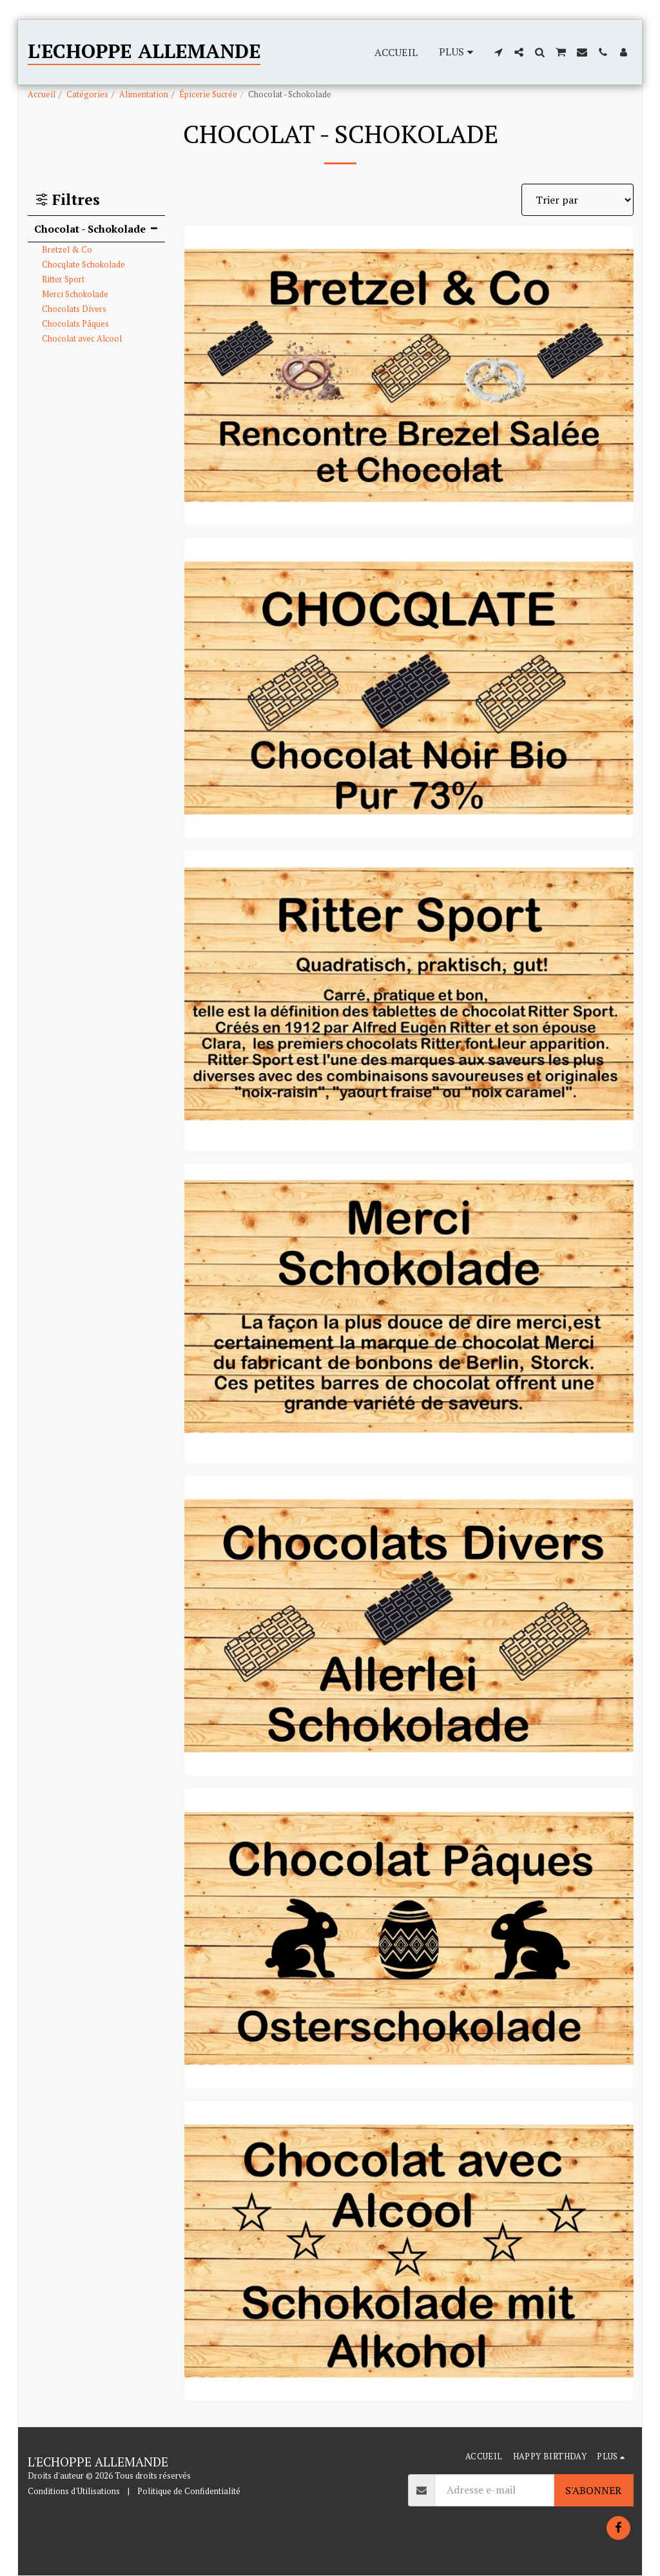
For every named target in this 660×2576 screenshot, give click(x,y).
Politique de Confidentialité (188, 2491)
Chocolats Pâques (75, 323)
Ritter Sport (63, 279)
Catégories (87, 94)
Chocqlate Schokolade (83, 264)
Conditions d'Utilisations (74, 2491)
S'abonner (593, 2490)
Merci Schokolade (75, 294)
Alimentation (143, 94)
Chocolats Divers (74, 309)
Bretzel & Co (67, 249)
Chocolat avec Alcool (82, 338)
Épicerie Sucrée (208, 94)
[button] (498, 52)
